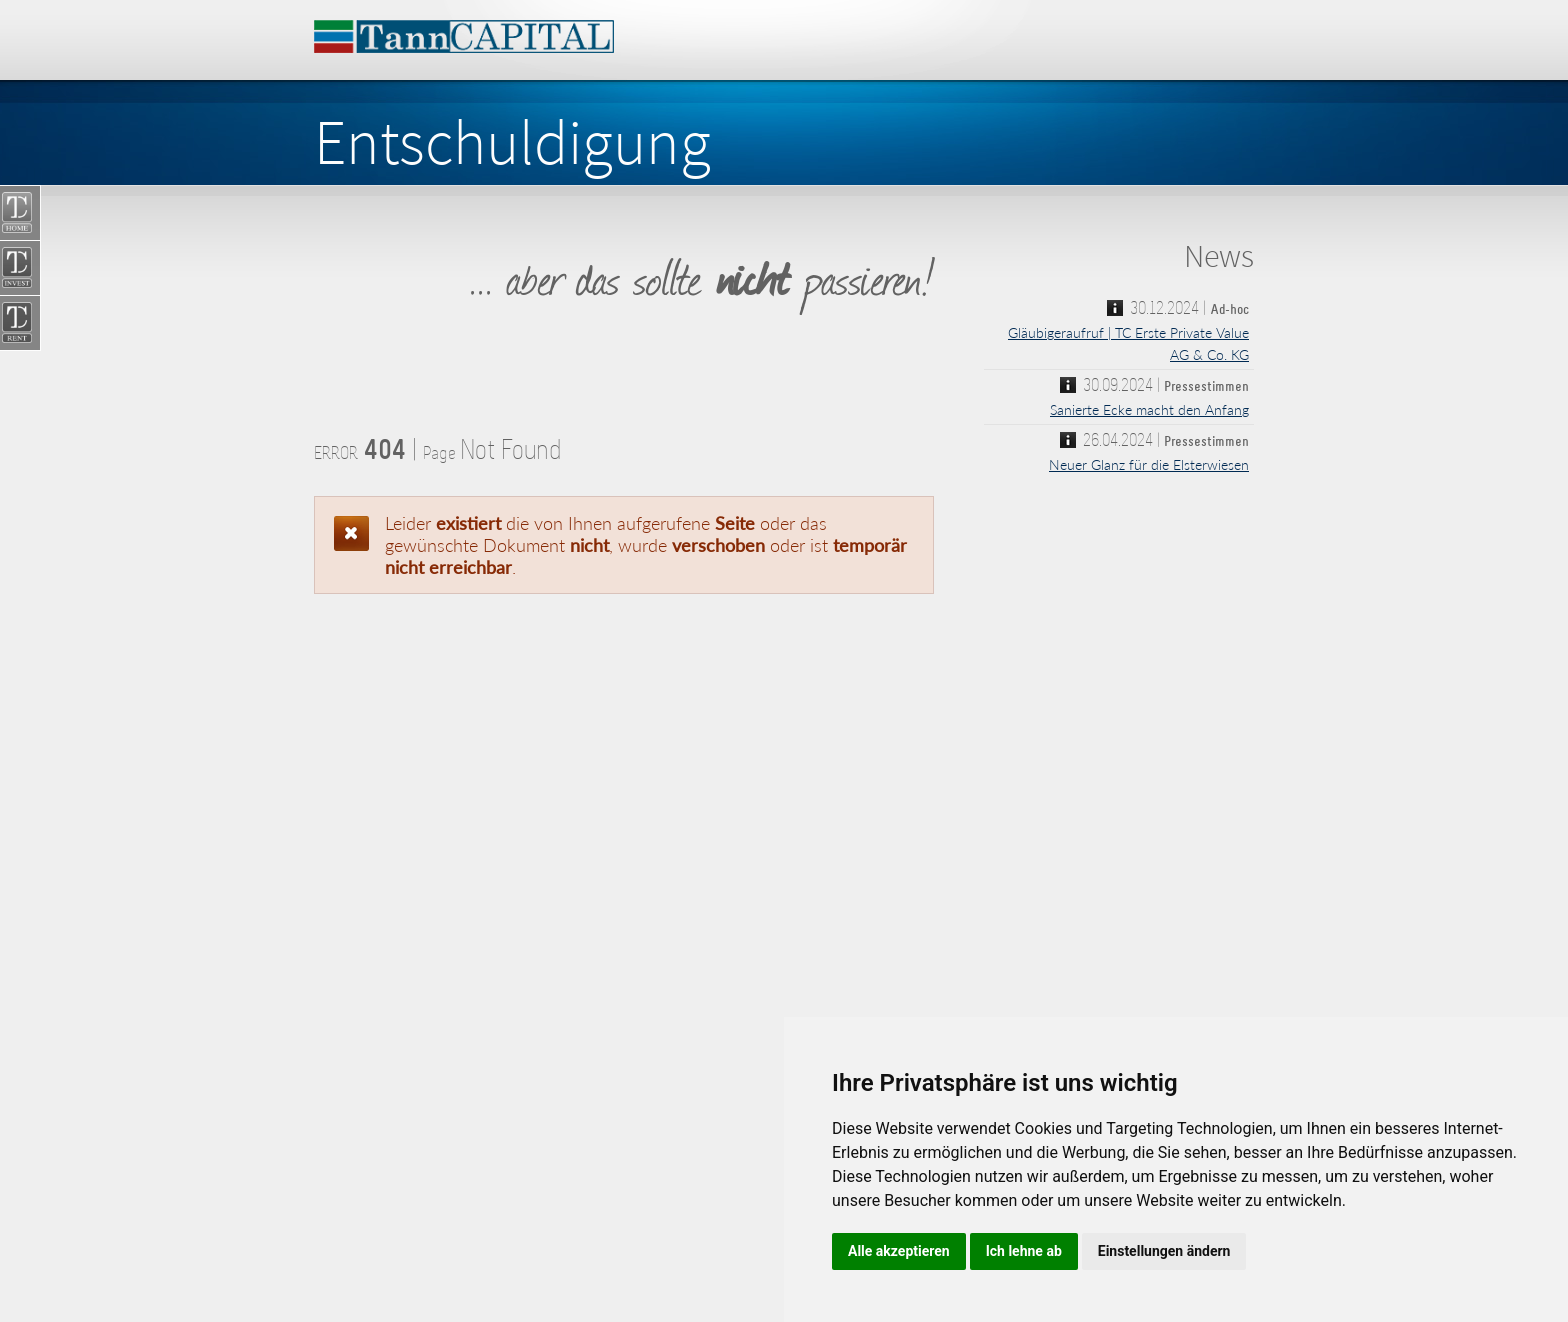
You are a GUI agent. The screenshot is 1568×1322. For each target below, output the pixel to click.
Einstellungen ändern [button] (1164, 1251)
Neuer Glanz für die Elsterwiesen (1149, 464)
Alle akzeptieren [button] (899, 1251)
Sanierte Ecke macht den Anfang (1149, 409)
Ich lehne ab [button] (1024, 1251)
